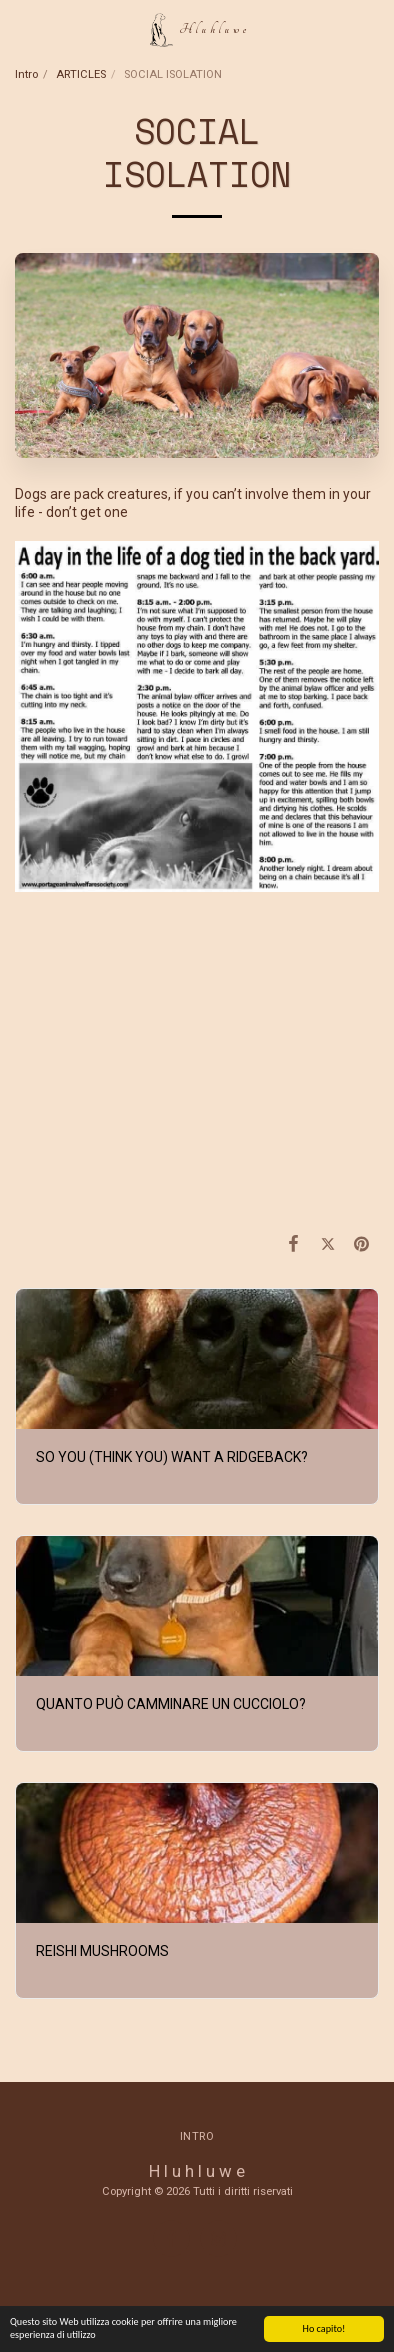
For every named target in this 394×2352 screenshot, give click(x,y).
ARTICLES (81, 74)
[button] (22, 29)
